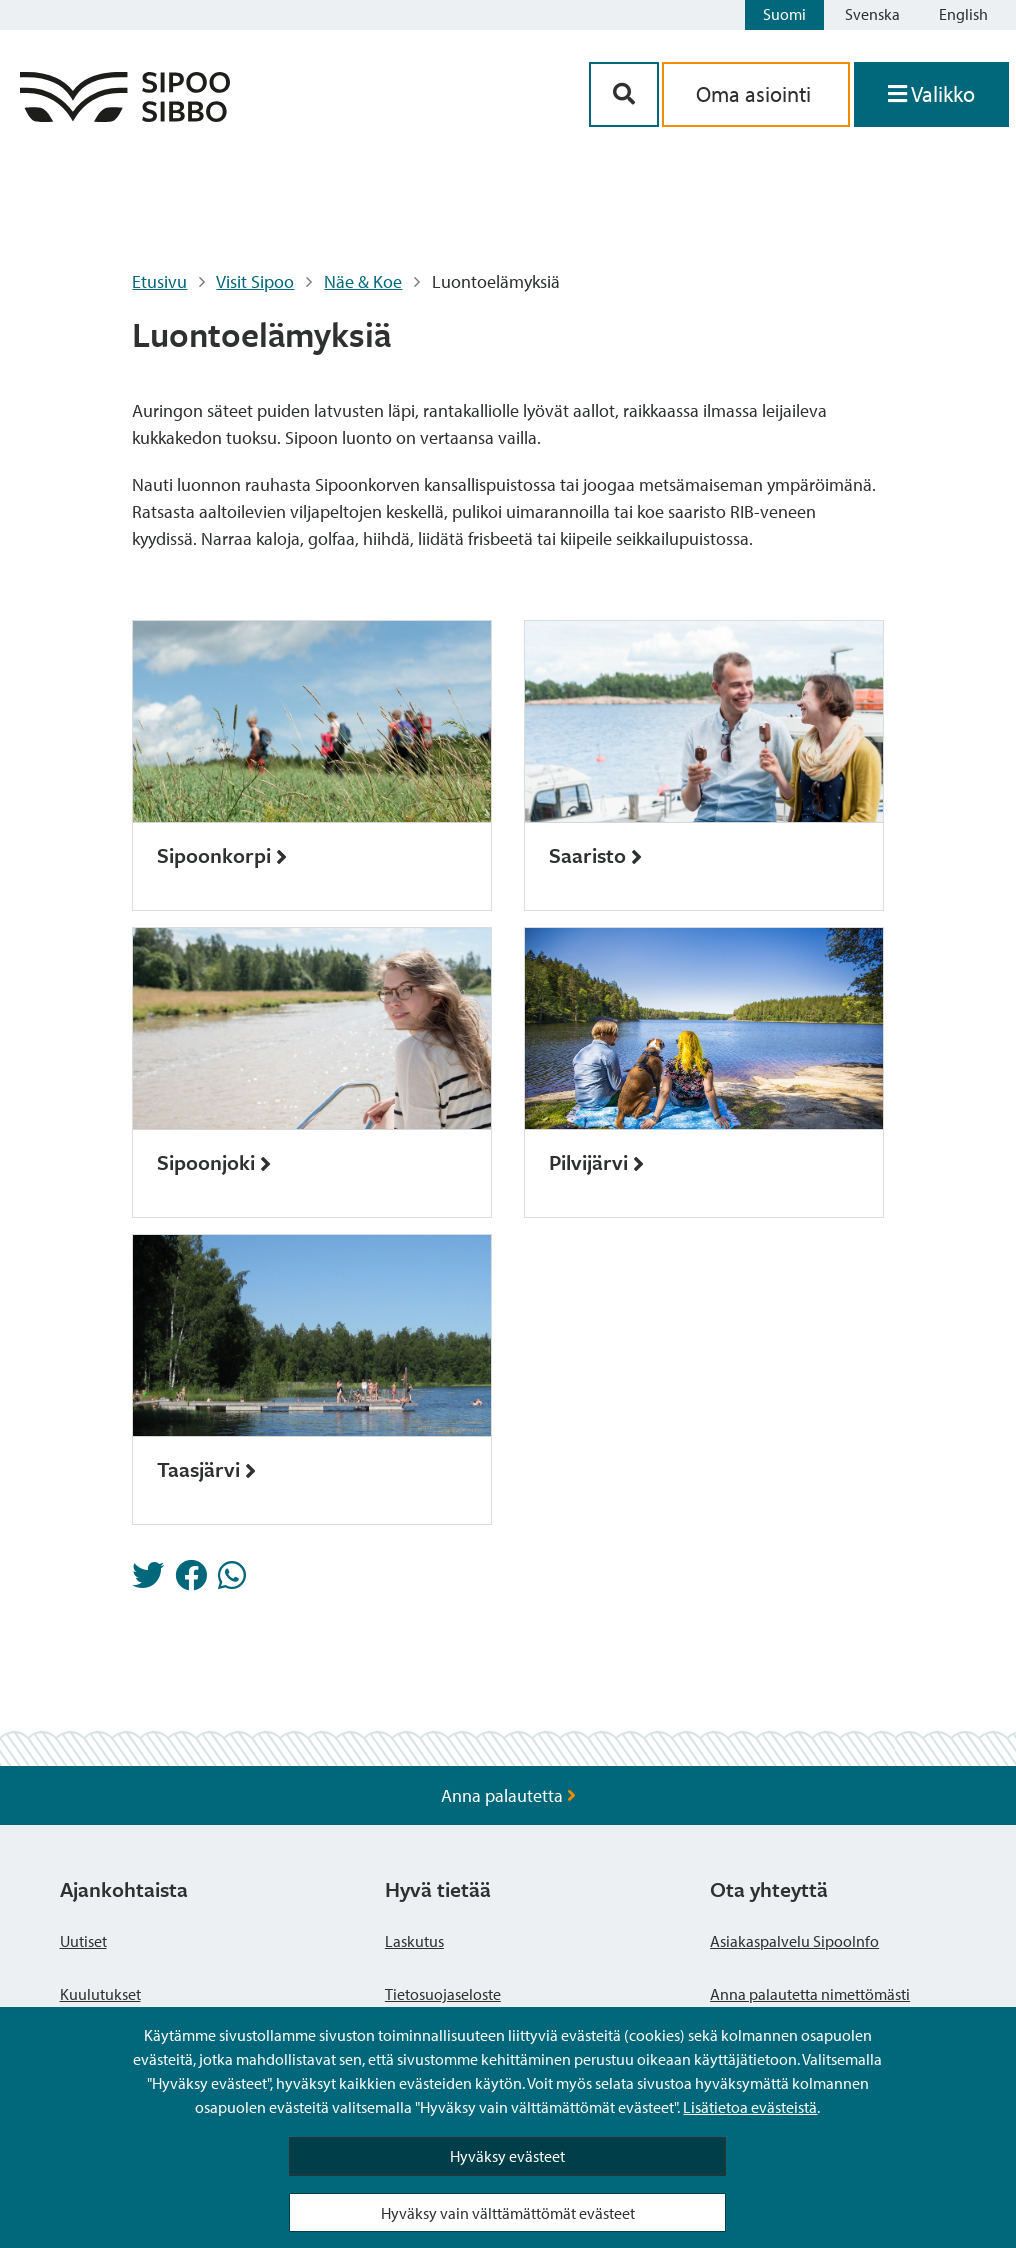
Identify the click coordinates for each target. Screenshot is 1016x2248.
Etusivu (159, 281)
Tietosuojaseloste (443, 1994)
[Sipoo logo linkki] (125, 115)
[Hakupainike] (624, 94)
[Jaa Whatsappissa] (232, 1581)
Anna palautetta (508, 1795)
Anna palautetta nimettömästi (810, 1994)
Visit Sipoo (255, 281)
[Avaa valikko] (931, 94)
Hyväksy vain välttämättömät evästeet (508, 2213)
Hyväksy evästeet (507, 2156)
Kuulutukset (100, 1994)
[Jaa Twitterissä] (148, 1581)
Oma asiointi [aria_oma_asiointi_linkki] (756, 94)
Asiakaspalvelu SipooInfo (794, 1941)
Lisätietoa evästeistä (750, 2107)
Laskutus (414, 1941)
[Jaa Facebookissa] (191, 1581)
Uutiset (83, 1941)
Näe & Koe (363, 281)
